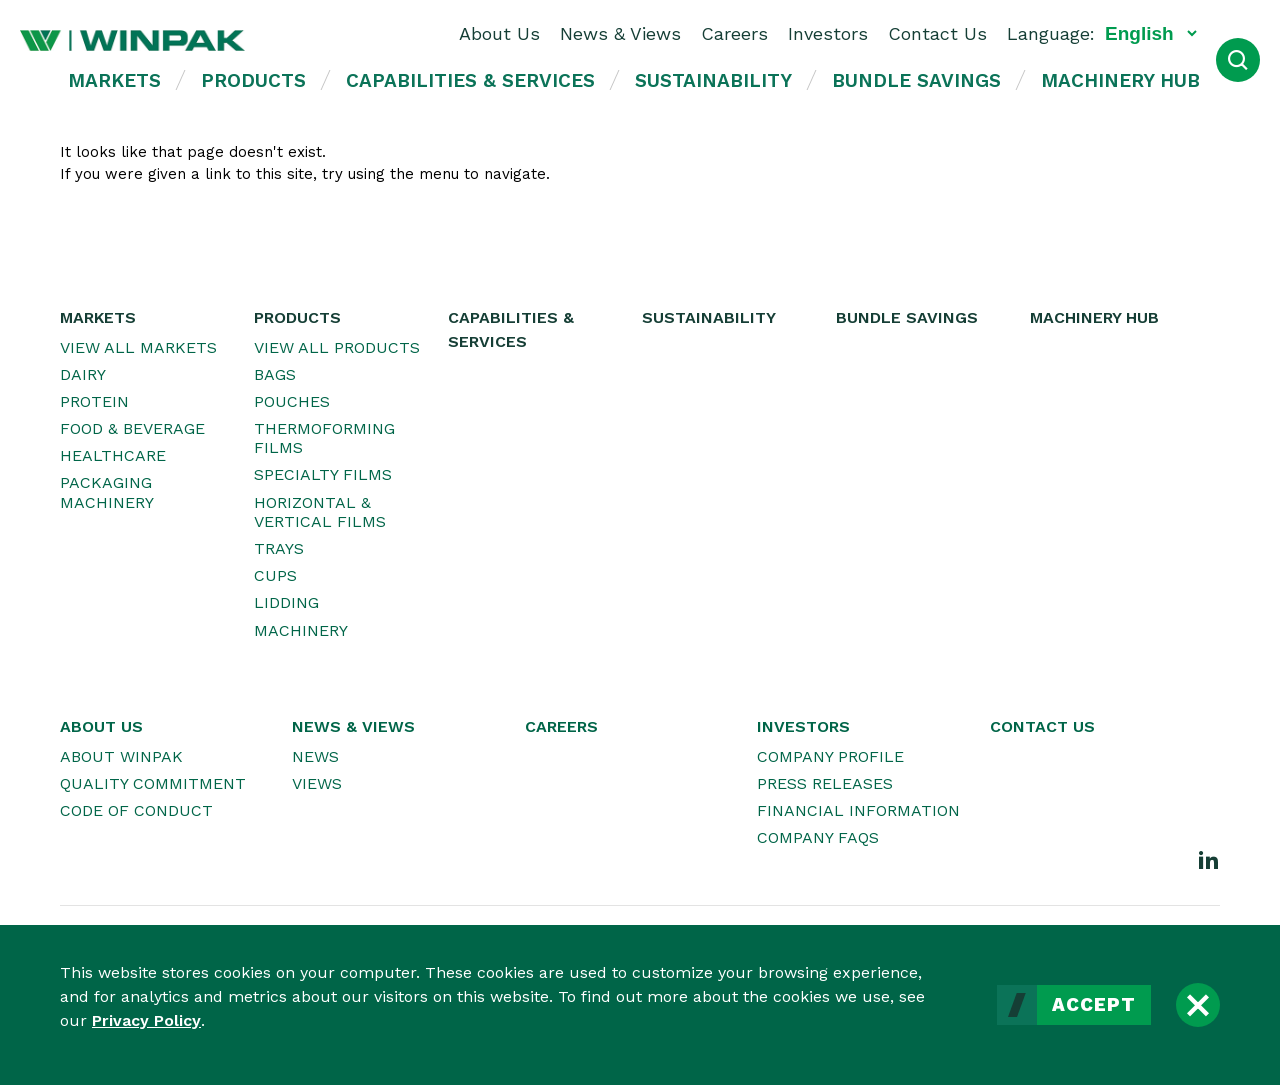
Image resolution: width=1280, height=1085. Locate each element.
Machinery (301, 630)
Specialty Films (323, 474)
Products (253, 80)
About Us (499, 33)
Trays (279, 548)
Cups (275, 575)
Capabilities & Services (470, 80)
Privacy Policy (146, 1020)
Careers (734, 33)
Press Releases (825, 783)
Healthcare (113, 455)
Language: (1051, 33)
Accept (1094, 1005)
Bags (275, 374)
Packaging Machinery (107, 492)
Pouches (292, 401)
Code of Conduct (136, 810)
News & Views (620, 33)
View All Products (337, 347)
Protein (94, 401)
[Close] (1198, 1005)
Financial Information (858, 810)
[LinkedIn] (1209, 859)
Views (317, 783)
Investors (828, 33)
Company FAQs (818, 837)
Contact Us (937, 33)
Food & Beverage (132, 428)
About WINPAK (121, 756)
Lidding (286, 602)
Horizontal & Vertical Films (320, 512)
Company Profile (830, 756)
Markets (114, 80)
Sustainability (713, 80)
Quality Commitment (153, 783)
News (315, 756)
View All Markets (138, 347)
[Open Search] (1238, 60)
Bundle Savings (916, 80)
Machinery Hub (1120, 80)
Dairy (83, 374)
